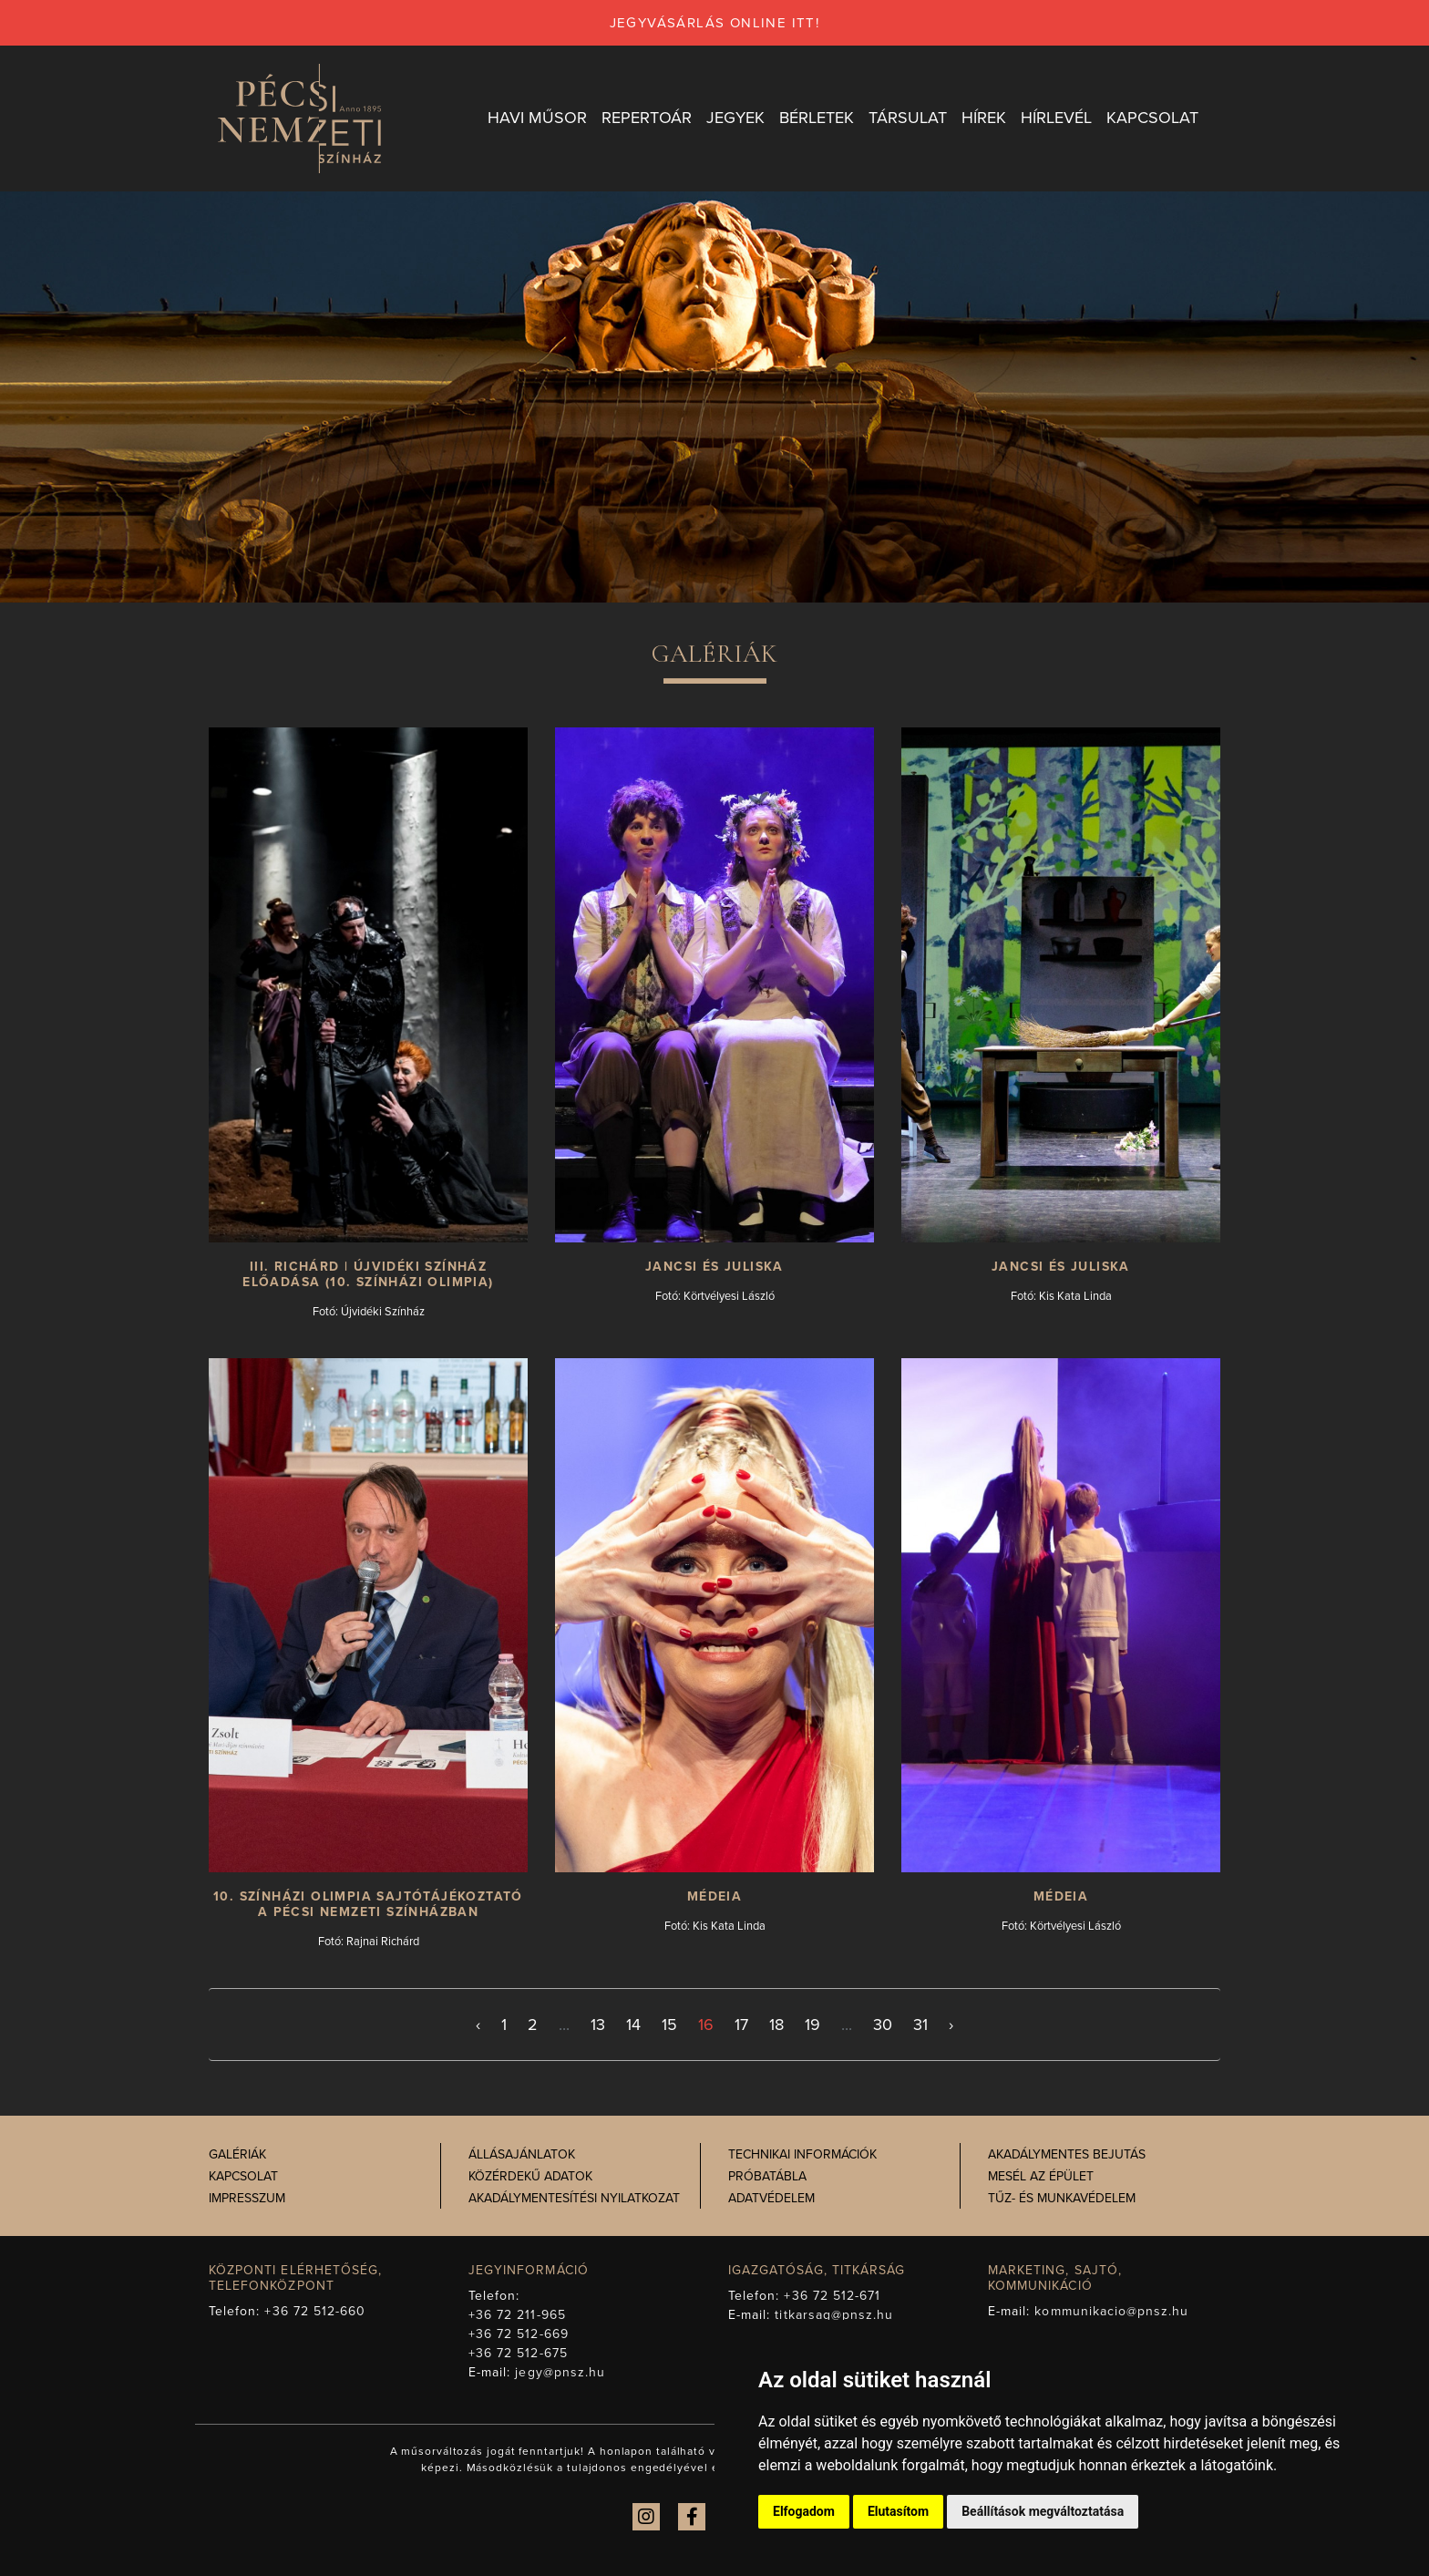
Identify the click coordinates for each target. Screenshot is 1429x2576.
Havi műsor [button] (537, 118)
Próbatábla (767, 2176)
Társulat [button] (908, 118)
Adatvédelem (771, 2198)
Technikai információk (802, 2154)
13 (598, 2024)
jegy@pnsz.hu (560, 2372)
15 (669, 2024)
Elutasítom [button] (898, 2511)
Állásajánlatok (521, 2154)
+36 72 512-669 (518, 2334)
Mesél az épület (1041, 2176)
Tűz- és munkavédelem (1062, 2198)
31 (920, 2024)
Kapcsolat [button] (1152, 118)
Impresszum (247, 2198)
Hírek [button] (983, 118)
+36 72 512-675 (518, 2353)
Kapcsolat (243, 2176)
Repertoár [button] (646, 118)
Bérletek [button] (816, 118)
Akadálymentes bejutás (1067, 2154)
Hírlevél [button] (1056, 118)
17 (741, 2024)
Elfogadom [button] (804, 2511)
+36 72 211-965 (517, 2315)
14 (633, 2024)
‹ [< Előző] (478, 2024)
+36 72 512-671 (832, 2295)
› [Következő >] (951, 2024)
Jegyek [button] (735, 118)
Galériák (237, 2154)
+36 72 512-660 (314, 2311)
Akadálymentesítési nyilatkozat (574, 2198)
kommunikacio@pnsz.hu (1111, 2311)
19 (812, 2024)
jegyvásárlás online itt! (715, 23)
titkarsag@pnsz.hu (834, 2315)
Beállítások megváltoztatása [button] (1042, 2511)
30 (882, 2024)
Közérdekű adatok (530, 2176)
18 (776, 2024)
